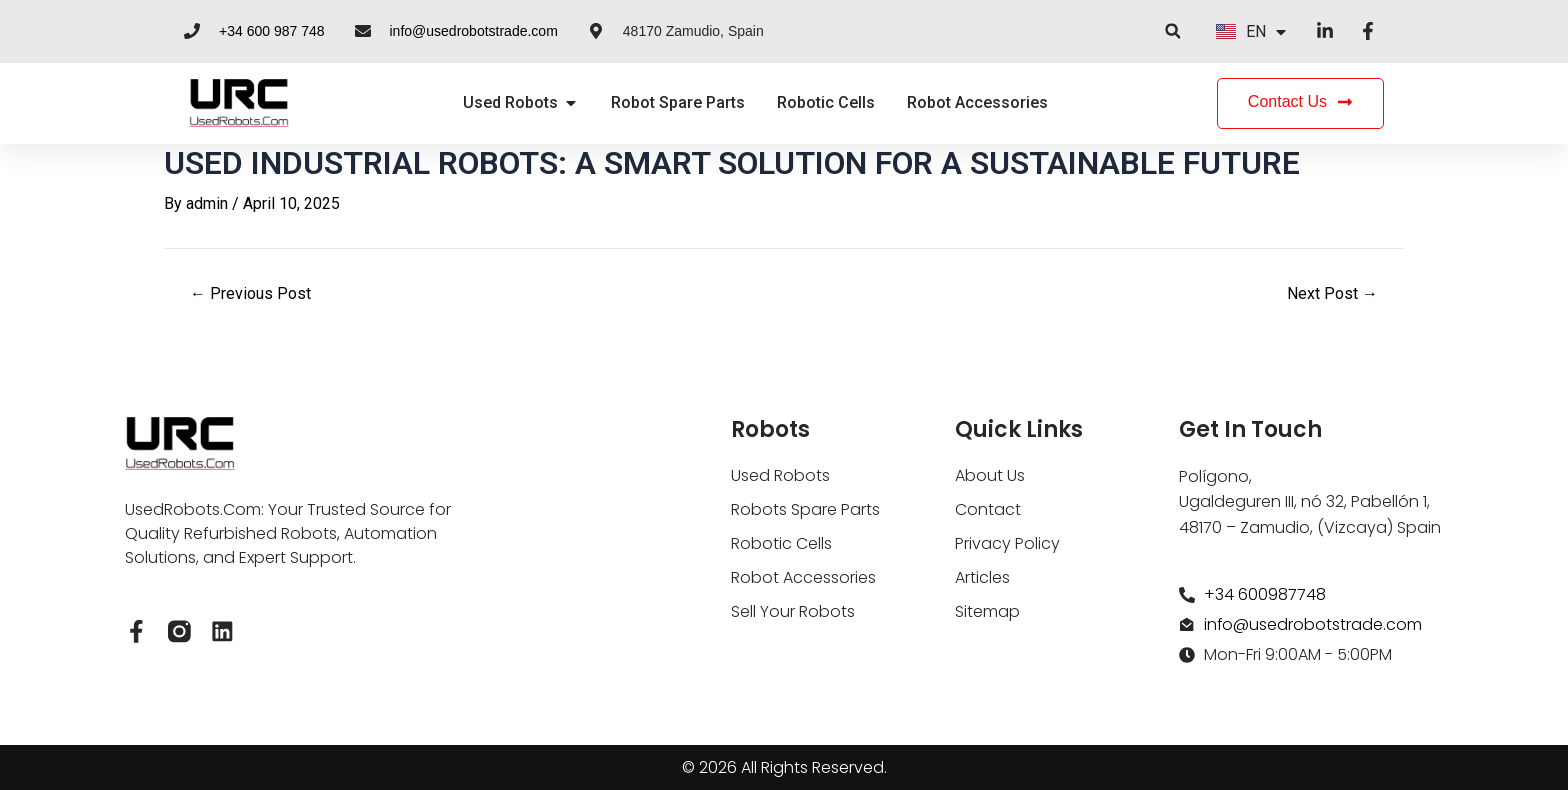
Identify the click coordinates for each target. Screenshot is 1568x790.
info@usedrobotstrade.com (474, 31)
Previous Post (250, 294)
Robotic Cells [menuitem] (826, 102)
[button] (1172, 31)
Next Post (1332, 294)
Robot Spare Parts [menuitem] (678, 102)
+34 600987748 (1265, 594)
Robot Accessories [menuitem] (977, 102)
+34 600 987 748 (272, 31)
